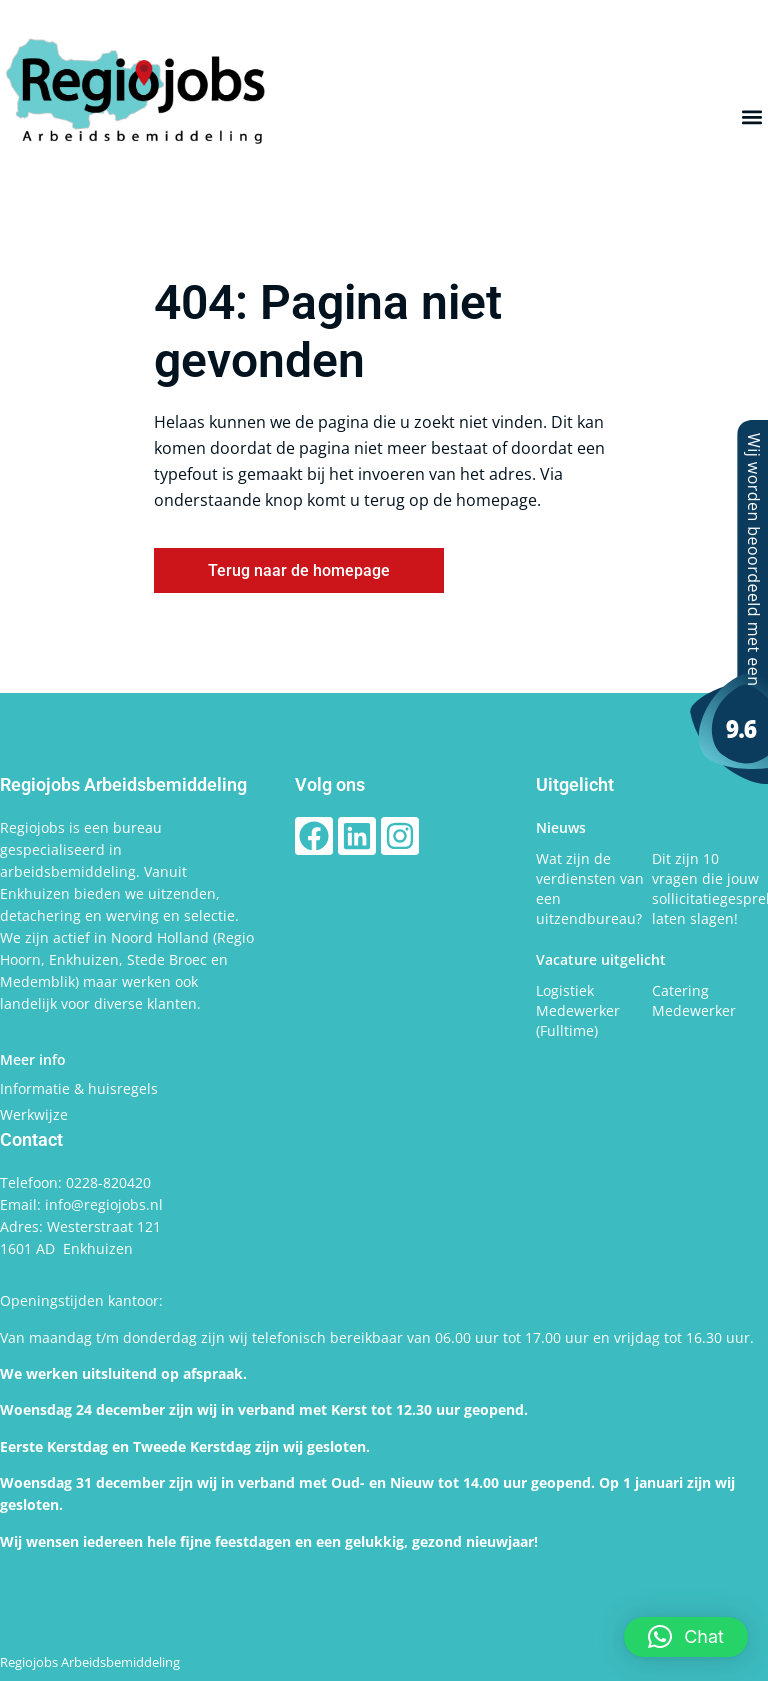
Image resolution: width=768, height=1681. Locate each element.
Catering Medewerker (694, 1000)
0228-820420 (108, 1182)
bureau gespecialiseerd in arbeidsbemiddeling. (81, 849)
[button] (751, 117)
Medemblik (37, 981)
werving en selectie (170, 915)
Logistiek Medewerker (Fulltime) (578, 1010)
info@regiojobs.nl (104, 1204)
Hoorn (20, 959)
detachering (42, 915)
